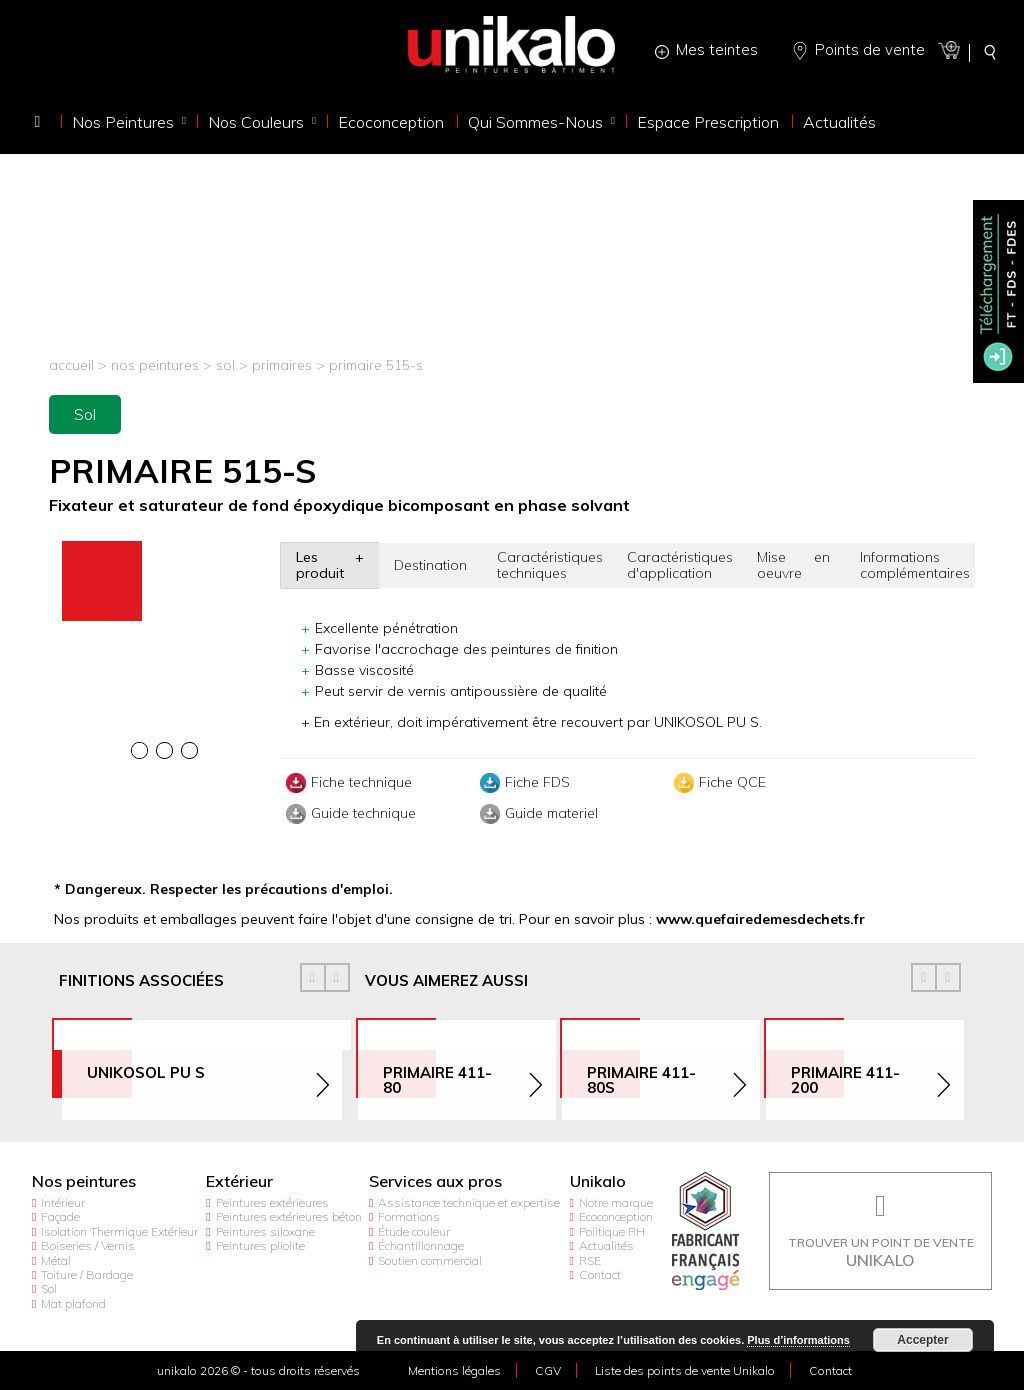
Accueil (71, 365)
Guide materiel (536, 814)
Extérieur (239, 1181)
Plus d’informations (798, 1340)
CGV (548, 1370)
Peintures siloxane (265, 1231)
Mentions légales (454, 1370)
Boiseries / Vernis (88, 1245)
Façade (60, 1216)
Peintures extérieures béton (289, 1216)
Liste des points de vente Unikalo (685, 1370)
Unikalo (598, 1181)
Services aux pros (435, 1181)
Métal (56, 1260)
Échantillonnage (421, 1245)
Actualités (606, 1245)
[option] (165, 543)
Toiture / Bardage (87, 1274)
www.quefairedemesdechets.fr (760, 919)
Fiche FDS (522, 783)
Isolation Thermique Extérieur (119, 1231)
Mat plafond (73, 1303)
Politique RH (612, 1231)
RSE (590, 1260)
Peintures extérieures (272, 1202)
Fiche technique (346, 783)
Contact (600, 1274)
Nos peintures (155, 365)
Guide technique (348, 814)
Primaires (284, 365)
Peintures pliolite (260, 1245)
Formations (409, 1216)
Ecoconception (616, 1216)
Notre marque (616, 1202)
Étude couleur (414, 1231)
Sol (225, 365)
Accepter (922, 1340)
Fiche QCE (717, 783)
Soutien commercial (430, 1260)
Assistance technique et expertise (469, 1202)
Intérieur (63, 1202)
